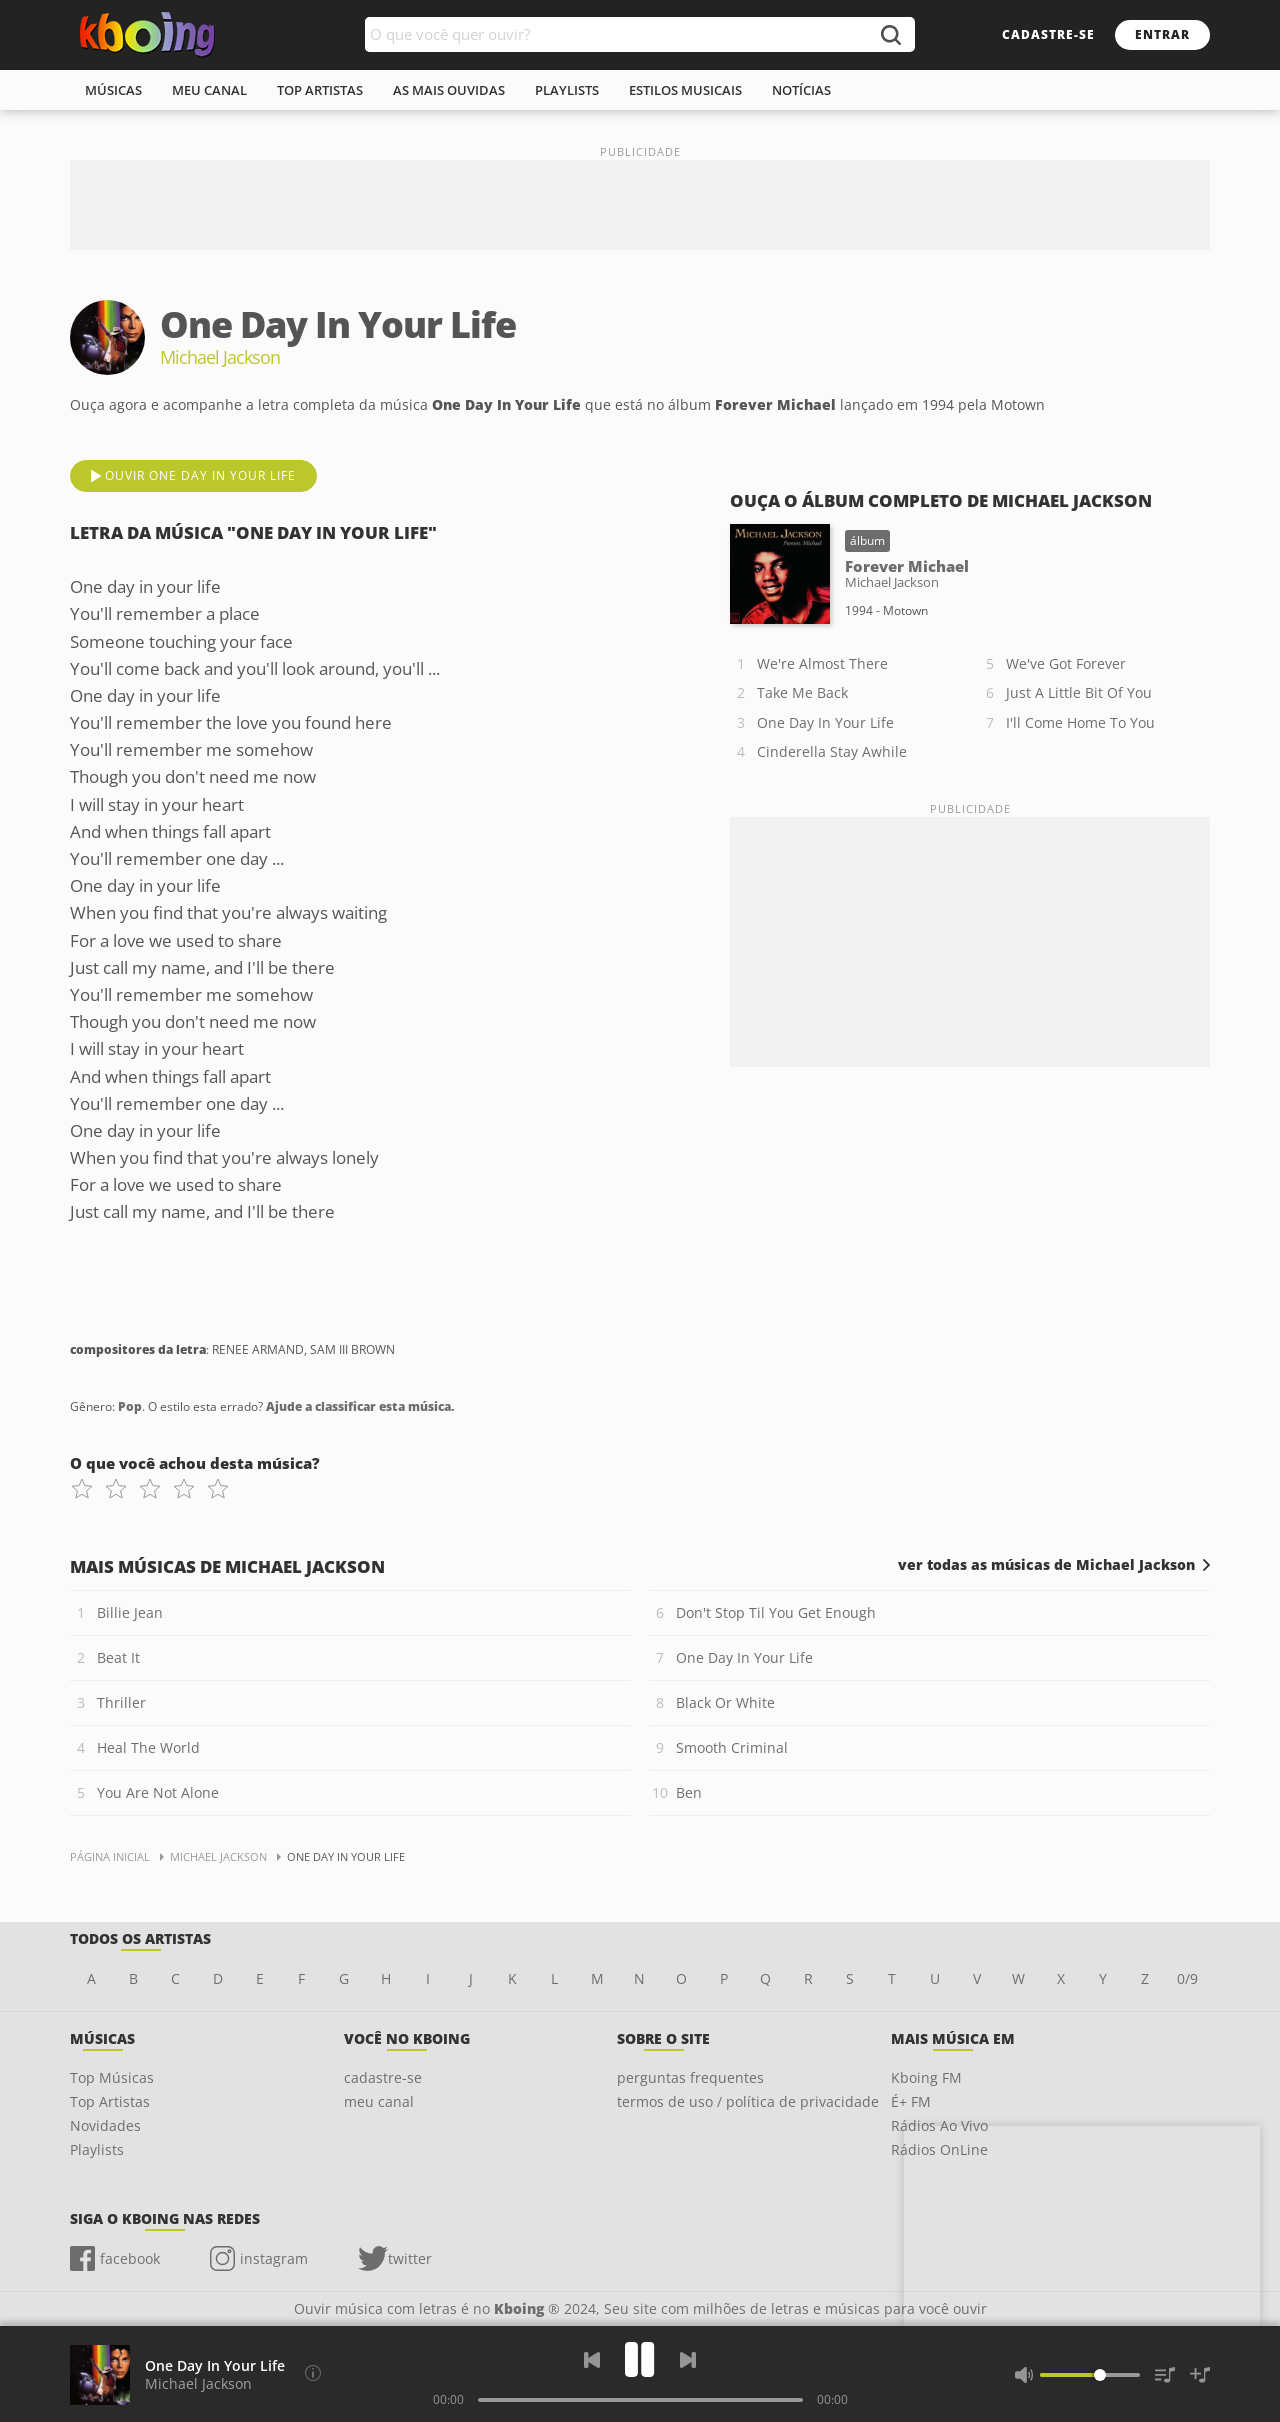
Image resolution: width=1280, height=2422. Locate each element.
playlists (567, 90)
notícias (801, 90)
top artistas (320, 90)
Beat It (118, 1657)
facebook (130, 2258)
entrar (1162, 34)
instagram (274, 2258)
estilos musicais (685, 90)
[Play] (640, 2359)
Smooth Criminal (732, 1747)
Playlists (97, 2149)
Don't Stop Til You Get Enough (776, 1612)
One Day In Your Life (825, 722)
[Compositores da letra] (313, 2373)
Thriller (121, 1702)
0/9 (1187, 1978)
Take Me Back (802, 692)
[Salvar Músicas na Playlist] (1200, 2375)
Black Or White (725, 1702)
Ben (689, 1792)
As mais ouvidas (449, 90)
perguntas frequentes (690, 2077)
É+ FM (911, 2101)
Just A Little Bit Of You (1079, 692)
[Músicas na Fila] (1165, 2375)
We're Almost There (822, 663)
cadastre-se (1048, 34)
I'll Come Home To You (1080, 722)
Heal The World (148, 1747)
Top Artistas (110, 2101)
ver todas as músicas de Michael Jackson (1046, 1565)
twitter (410, 2258)
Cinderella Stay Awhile (832, 751)
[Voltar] (592, 2360)
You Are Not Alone (158, 1792)
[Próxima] (688, 2360)
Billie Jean (130, 1612)
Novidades (105, 2125)
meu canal (209, 90)
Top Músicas (112, 2077)
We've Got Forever (1066, 663)
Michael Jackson (198, 2383)
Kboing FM (926, 2077)
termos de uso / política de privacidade (748, 2101)
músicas (113, 90)
